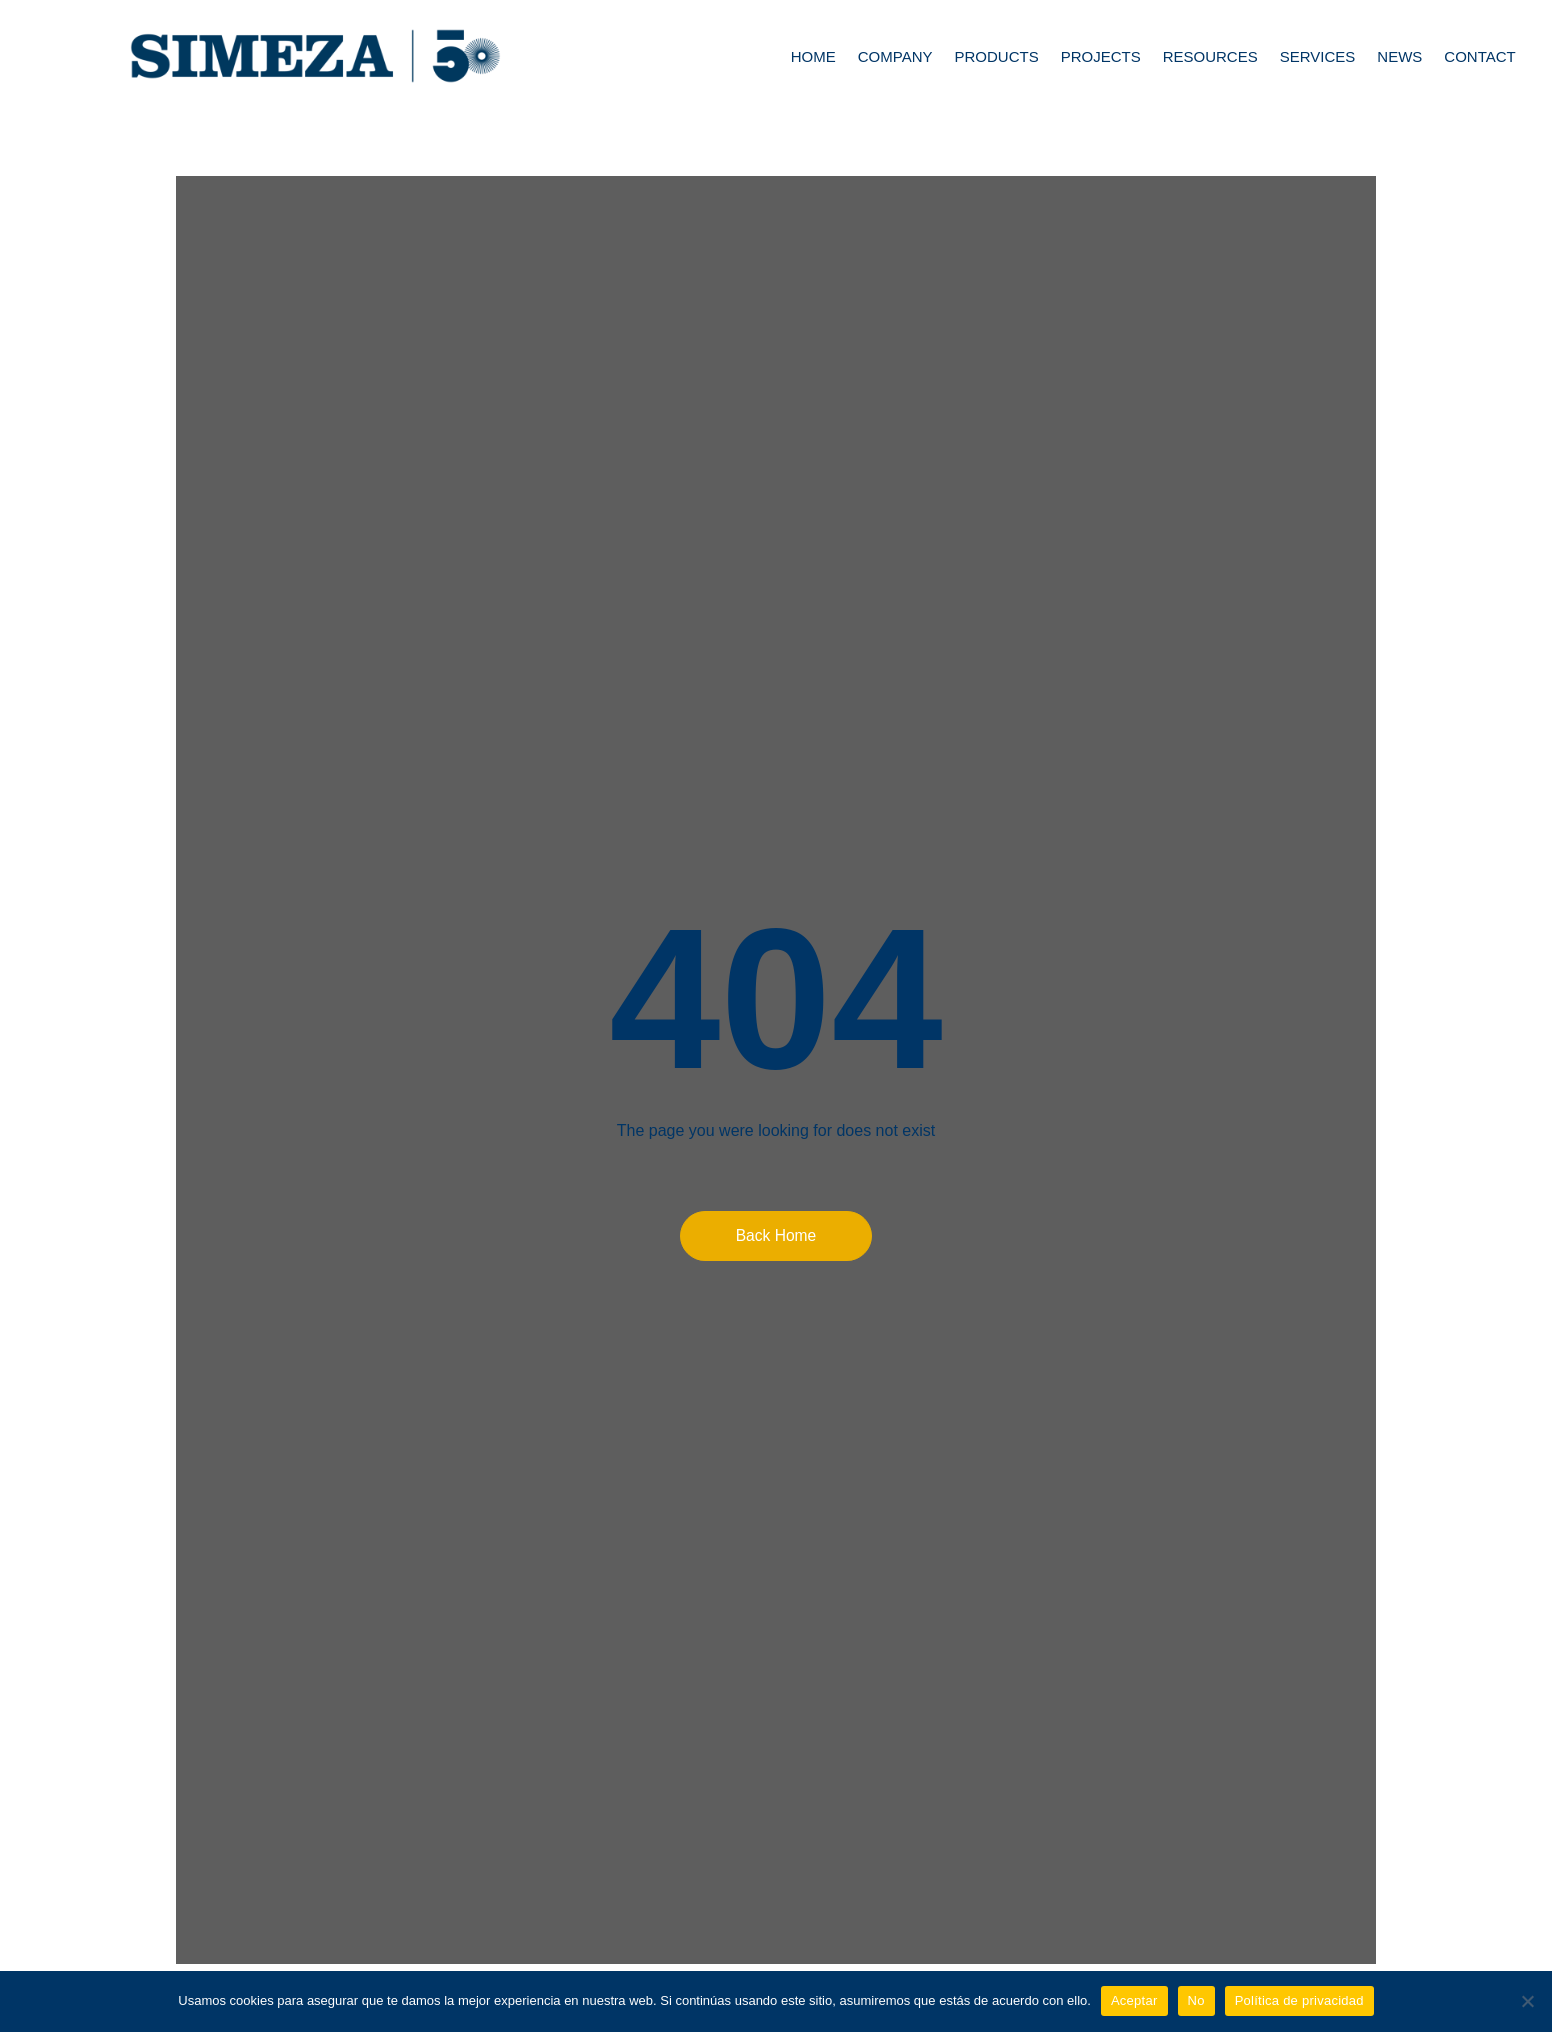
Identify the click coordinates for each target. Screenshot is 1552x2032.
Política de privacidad (1299, 2000)
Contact (1479, 56)
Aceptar (1134, 2000)
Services (1318, 56)
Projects (1101, 56)
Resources (1210, 56)
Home (813, 56)
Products (996, 56)
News (1399, 56)
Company (895, 56)
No (1196, 2000)
